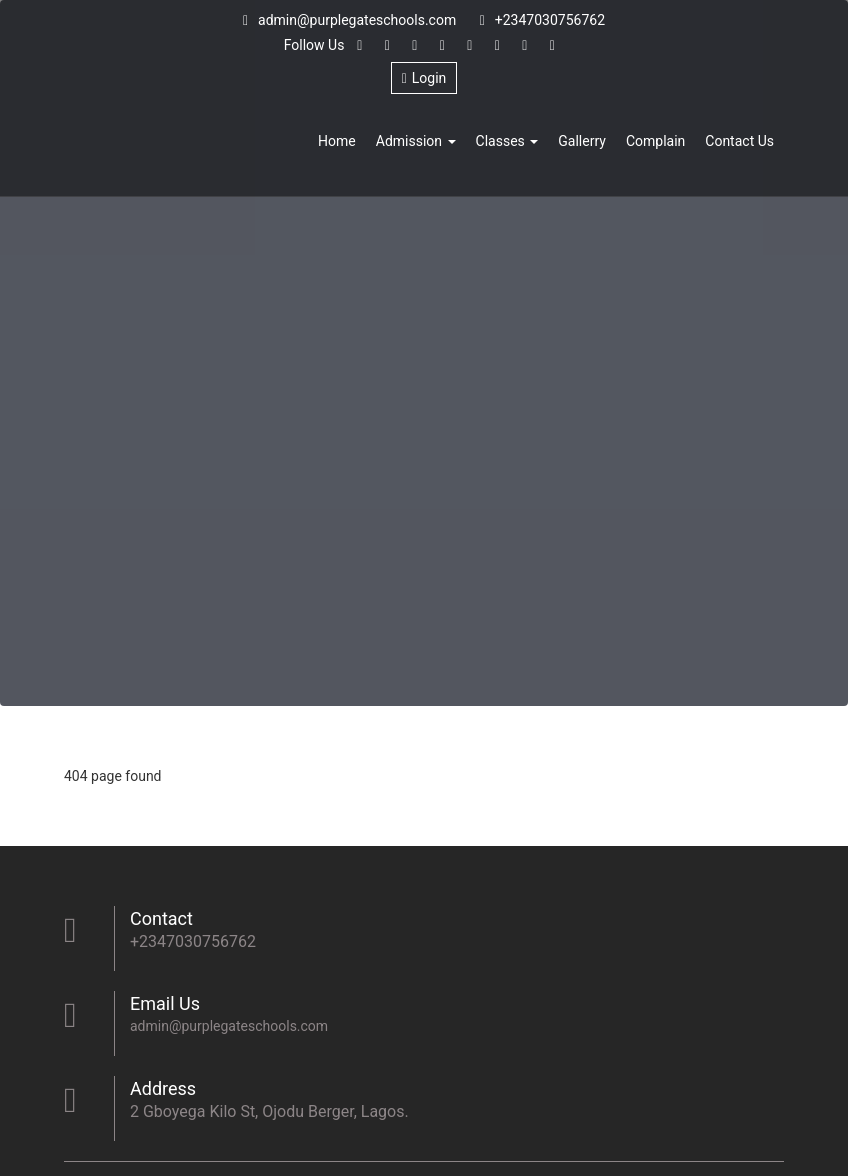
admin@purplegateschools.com (349, 20)
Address (163, 1088)
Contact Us (739, 141)
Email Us (165, 1003)
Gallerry (582, 141)
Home (337, 141)
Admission (416, 141)
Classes (507, 141)
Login (424, 78)
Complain (655, 141)
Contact (161, 918)
